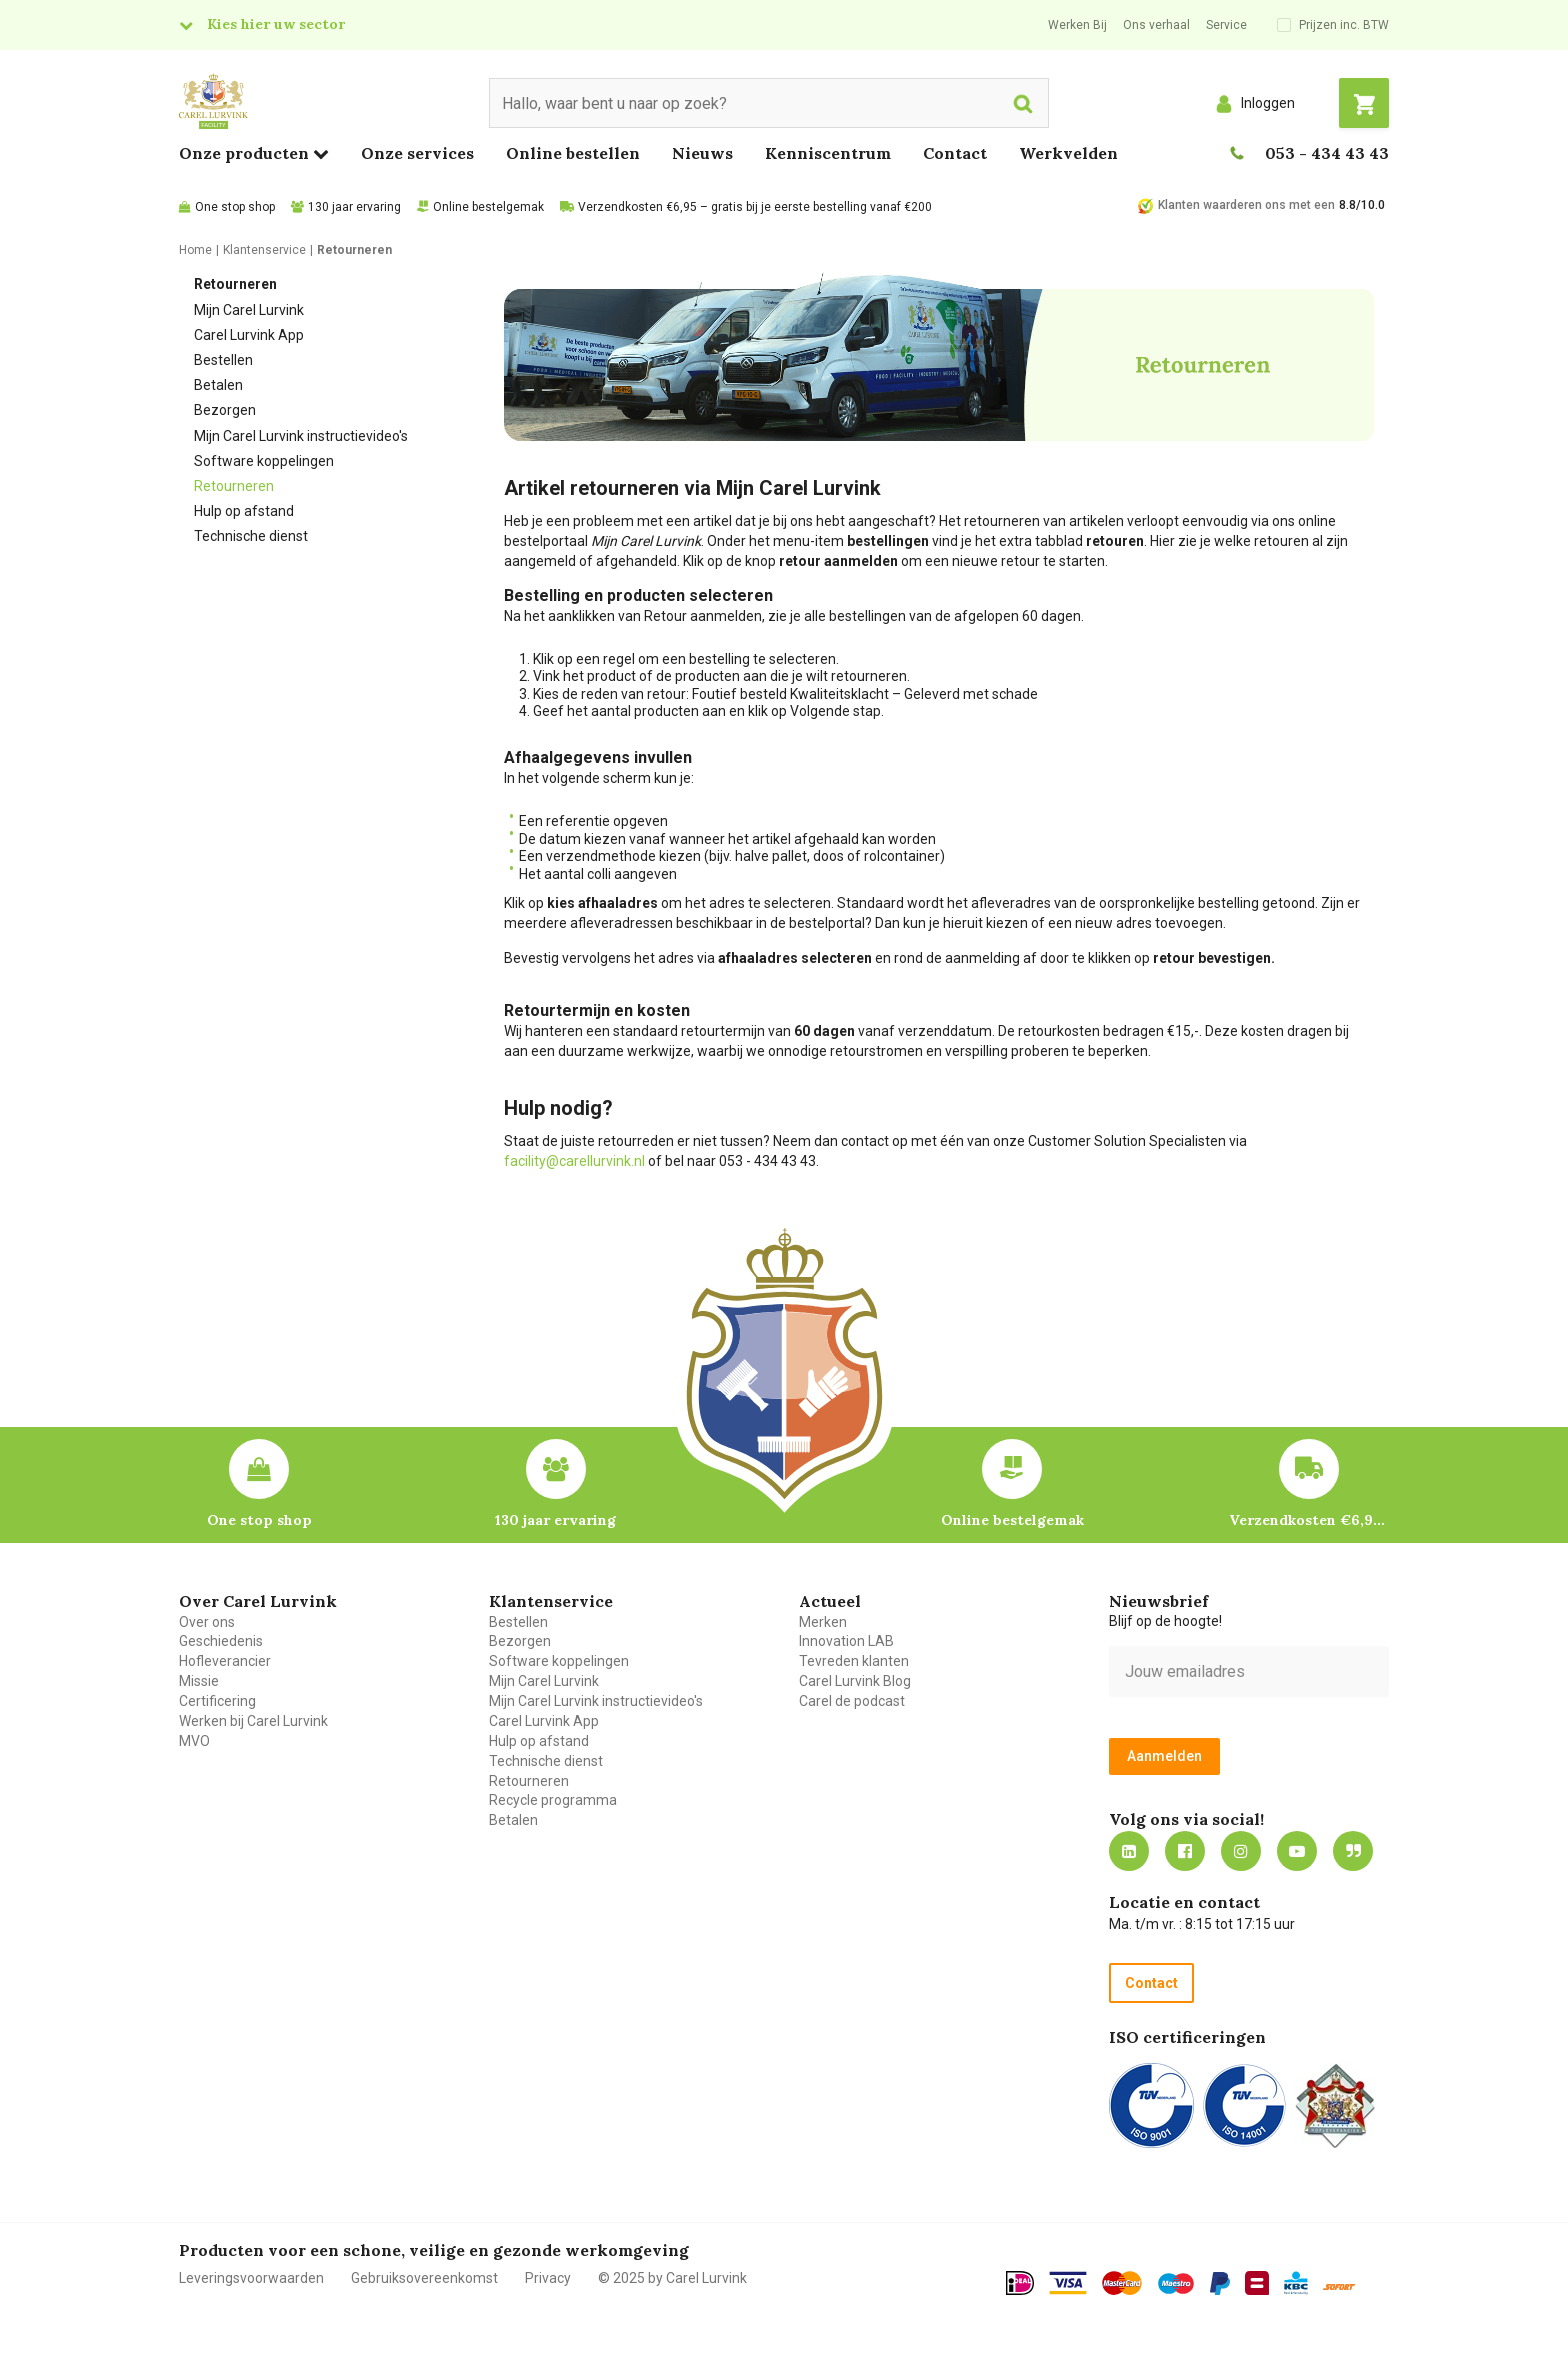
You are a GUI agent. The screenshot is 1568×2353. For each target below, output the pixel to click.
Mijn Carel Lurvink (249, 310)
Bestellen (223, 360)
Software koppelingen (264, 461)
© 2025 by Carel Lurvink (672, 2278)
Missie (199, 1681)
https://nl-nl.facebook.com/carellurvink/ (1185, 1851)
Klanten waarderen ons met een (1246, 205)
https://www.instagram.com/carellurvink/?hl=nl (1241, 1851)
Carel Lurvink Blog (855, 1681)
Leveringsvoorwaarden (251, 2278)
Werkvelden (1068, 153)
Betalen (218, 385)
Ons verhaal (1156, 25)
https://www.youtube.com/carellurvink (1297, 1851)
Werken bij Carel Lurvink (253, 1721)
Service (1226, 25)
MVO (194, 1741)
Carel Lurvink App (249, 335)
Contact (955, 153)
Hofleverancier (225, 1661)
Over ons (207, 1622)
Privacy (548, 2278)
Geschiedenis (221, 1641)
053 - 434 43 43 (1327, 153)
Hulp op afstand (244, 511)
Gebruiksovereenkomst (424, 2278)
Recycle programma (553, 1800)
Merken (823, 1622)
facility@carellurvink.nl (574, 1161)
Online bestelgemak (488, 207)
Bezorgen (225, 410)
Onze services (417, 153)
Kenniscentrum (828, 153)
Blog (1353, 1851)
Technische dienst (251, 536)
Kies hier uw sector (276, 24)
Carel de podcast (852, 1701)
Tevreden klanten (854, 1661)
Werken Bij (1077, 25)
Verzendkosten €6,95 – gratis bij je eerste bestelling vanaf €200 (755, 207)
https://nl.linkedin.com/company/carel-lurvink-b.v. (1129, 1851)
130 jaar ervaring (354, 207)
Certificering (217, 1701)
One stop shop (235, 207)
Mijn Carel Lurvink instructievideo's (301, 436)
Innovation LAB (846, 1641)
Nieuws (702, 153)
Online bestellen (573, 153)
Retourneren (234, 486)
